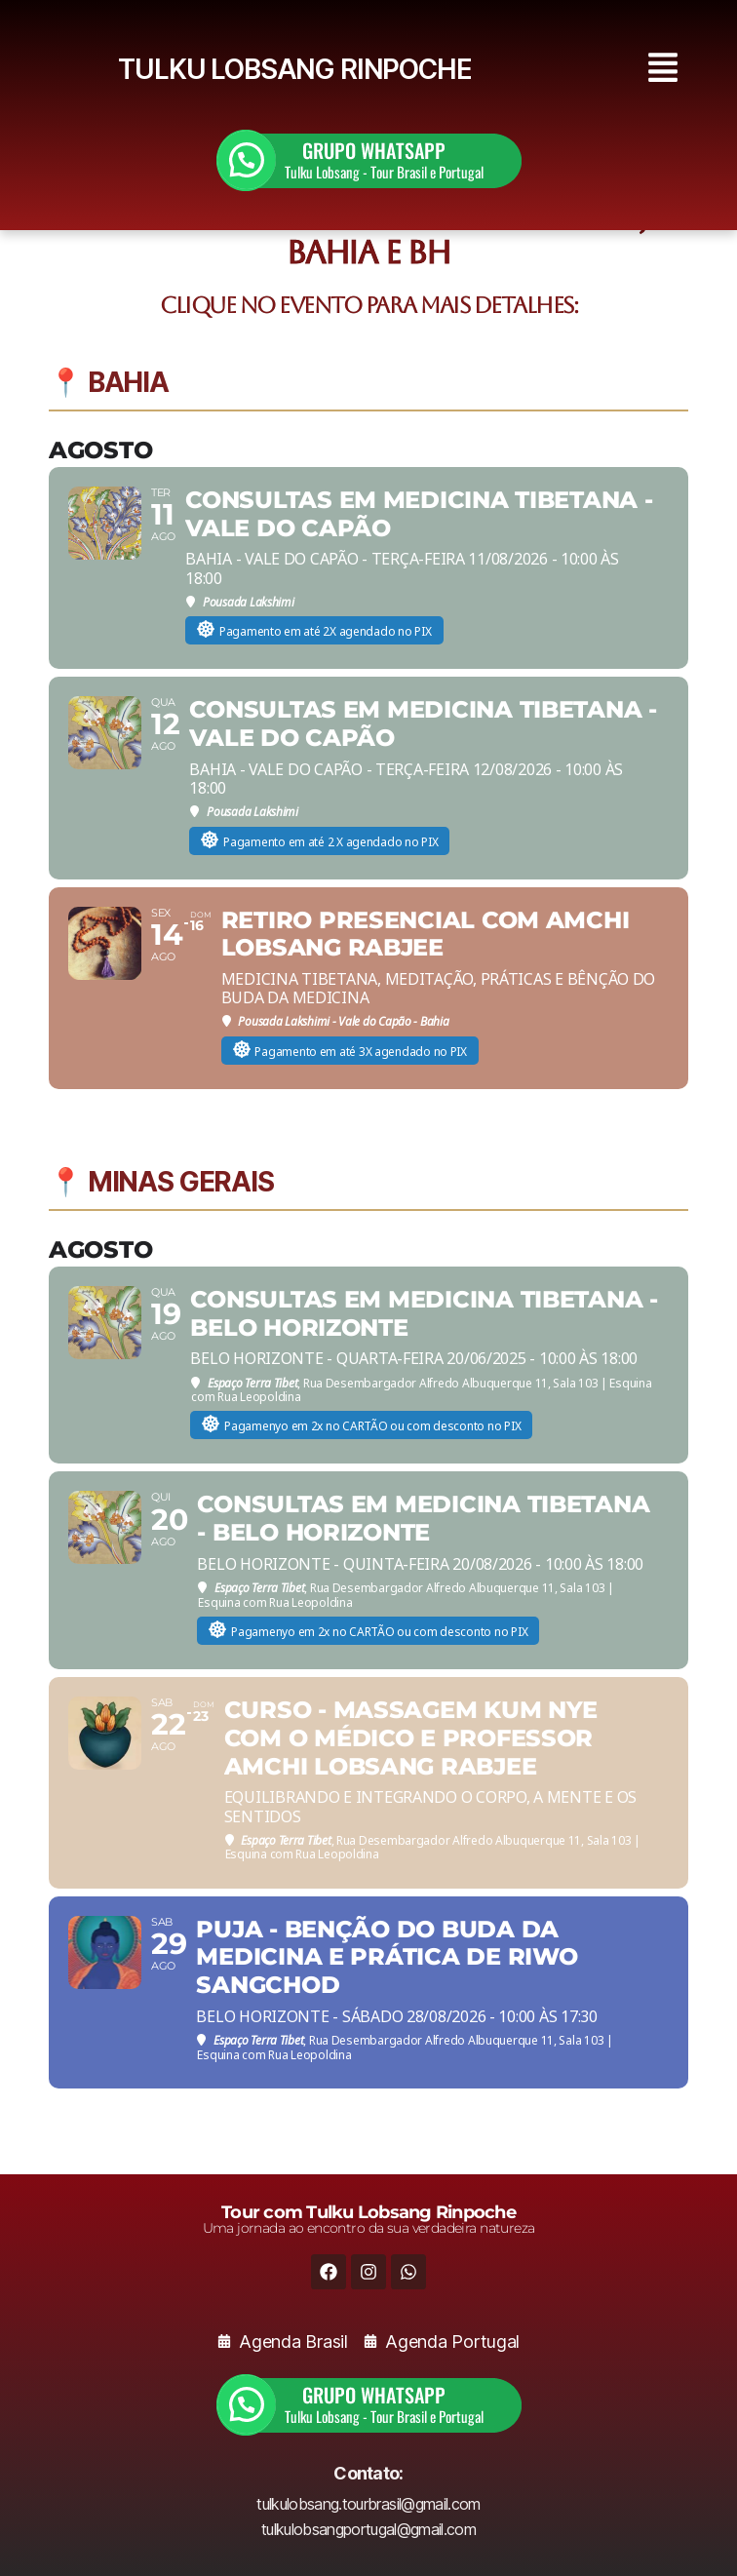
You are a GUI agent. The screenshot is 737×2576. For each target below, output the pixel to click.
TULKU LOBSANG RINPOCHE (294, 69)
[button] (664, 69)
